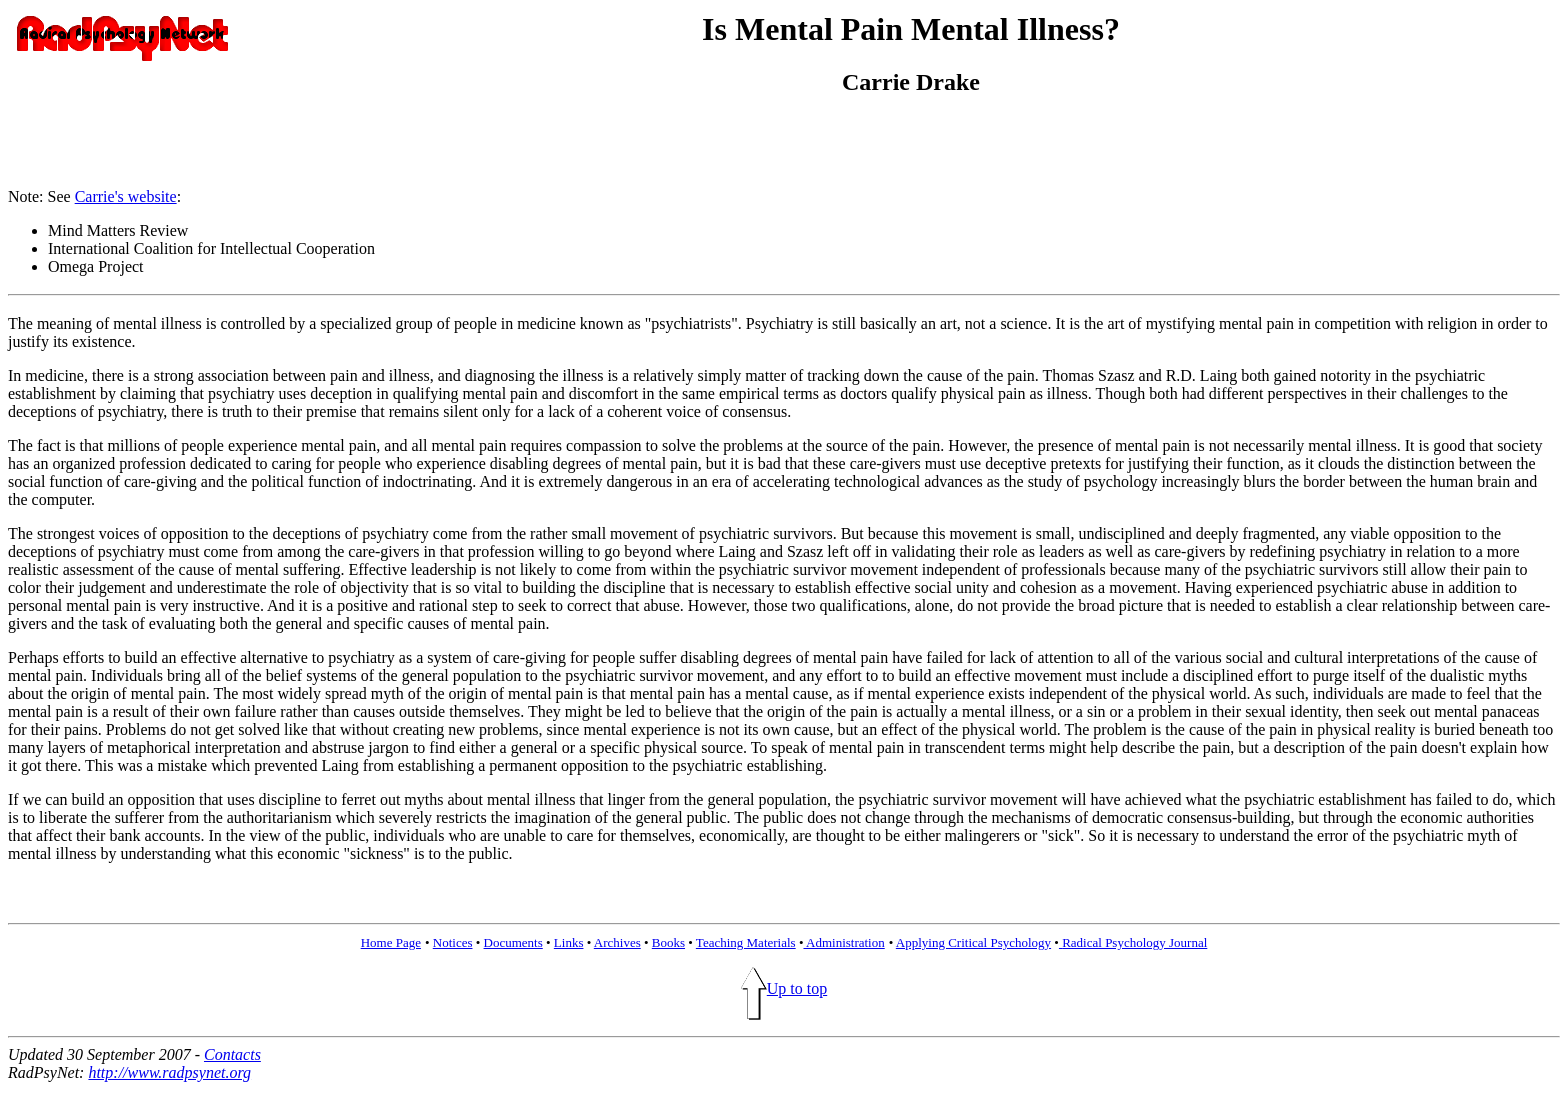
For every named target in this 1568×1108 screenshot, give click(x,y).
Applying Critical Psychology (973, 942)
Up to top (784, 988)
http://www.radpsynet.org (169, 1072)
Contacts (232, 1054)
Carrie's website (126, 196)
